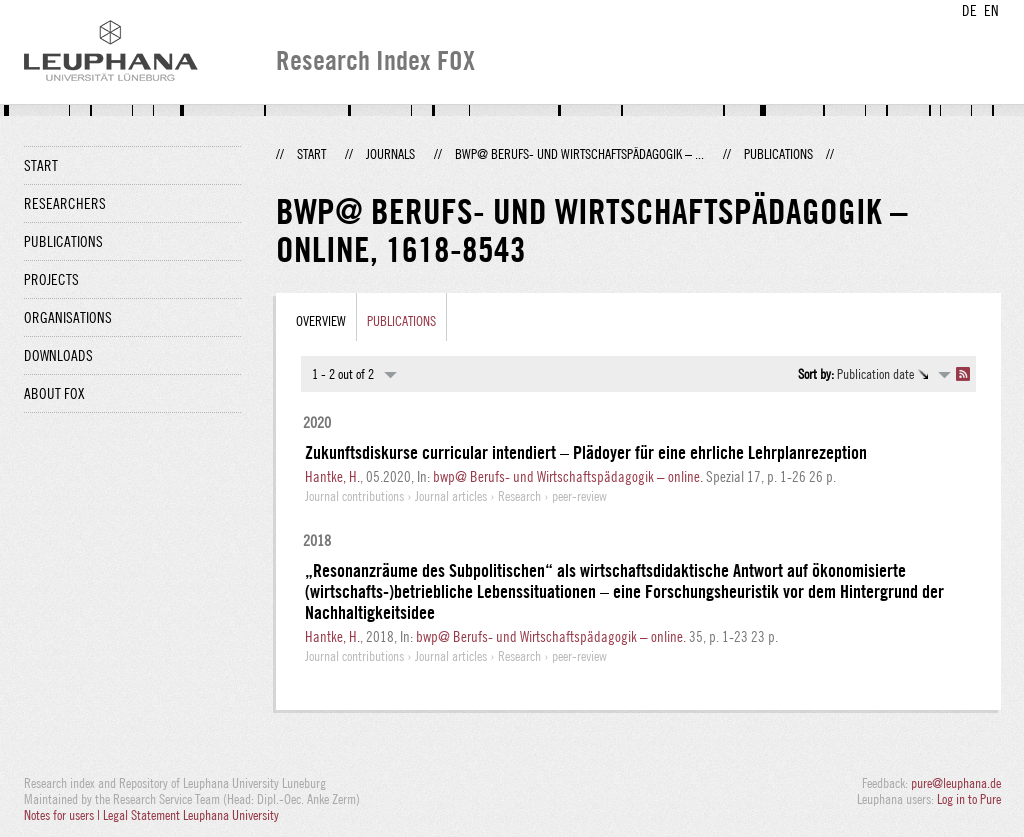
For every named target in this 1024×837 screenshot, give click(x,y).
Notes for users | (63, 815)
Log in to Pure (969, 799)
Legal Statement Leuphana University (191, 815)
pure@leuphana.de (956, 783)
